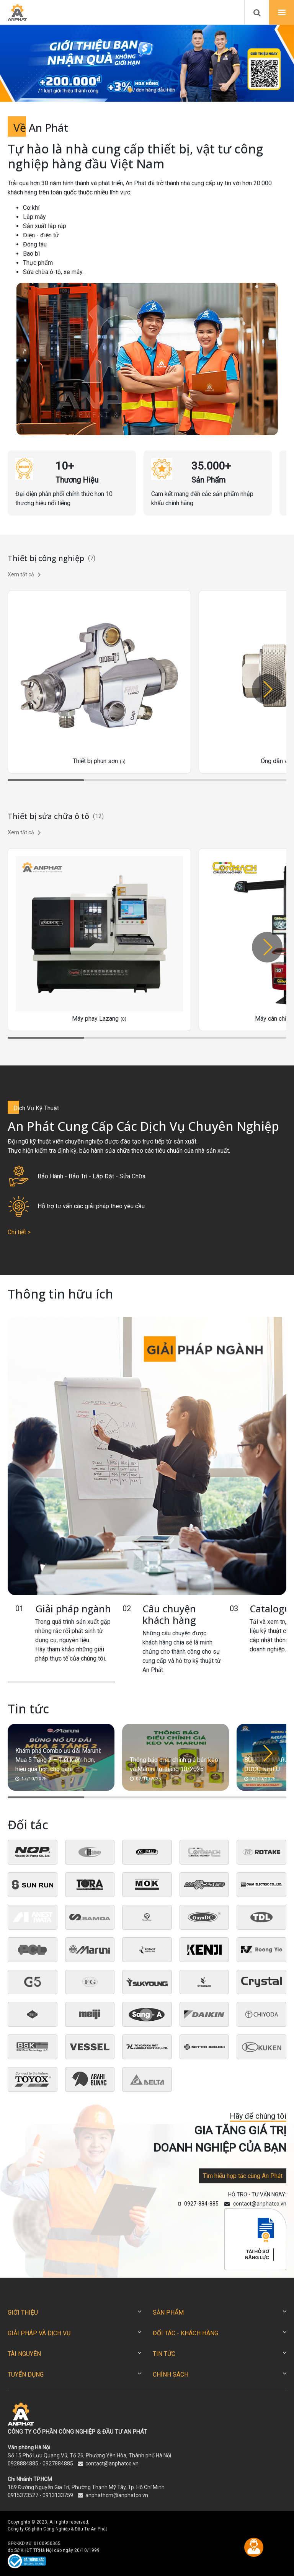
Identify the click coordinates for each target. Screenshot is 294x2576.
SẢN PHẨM (168, 2312)
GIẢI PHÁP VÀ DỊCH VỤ (39, 2333)
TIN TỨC (164, 2353)
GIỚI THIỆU (23, 2312)
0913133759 (57, 2495)
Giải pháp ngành (73, 1608)
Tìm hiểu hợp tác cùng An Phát (243, 2176)
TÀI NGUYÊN (24, 2353)
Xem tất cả (24, 574)
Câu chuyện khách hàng (169, 1614)
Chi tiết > (19, 1232)
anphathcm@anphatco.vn (116, 2495)
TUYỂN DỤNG (26, 2374)
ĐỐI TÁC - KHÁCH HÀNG (185, 2333)
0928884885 (23, 2463)
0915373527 (23, 2495)
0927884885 (57, 2463)
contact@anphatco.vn (112, 2463)
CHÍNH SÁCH (170, 2374)
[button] (121, 90)
